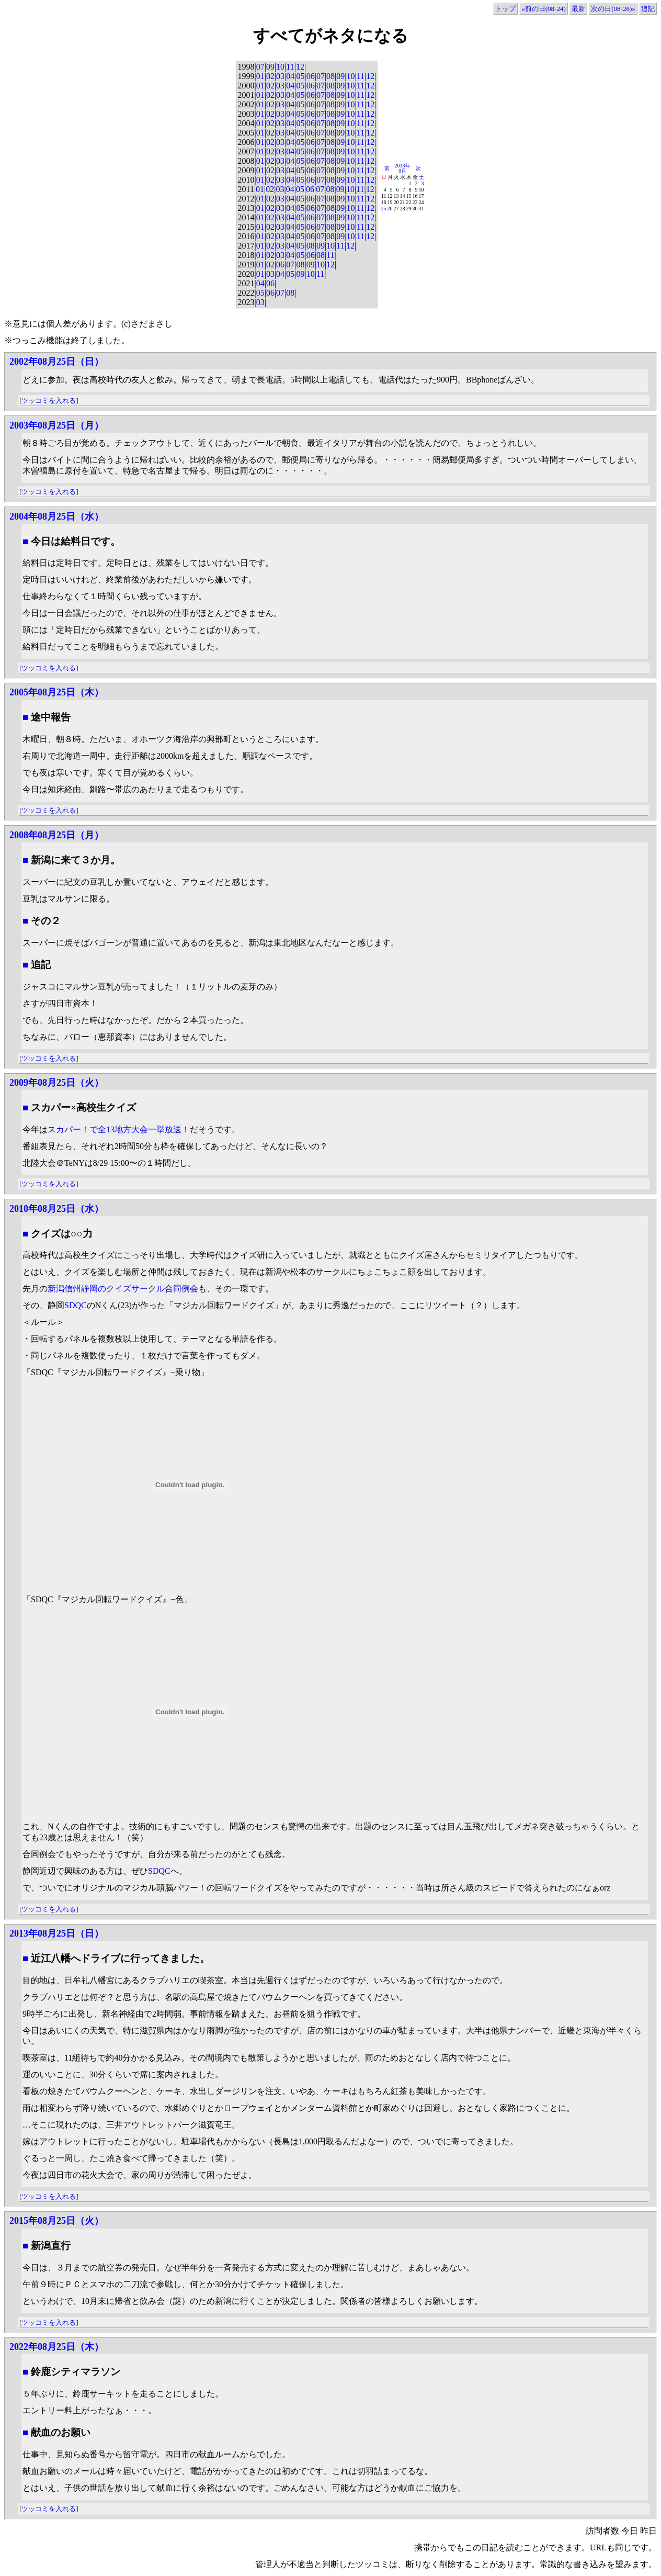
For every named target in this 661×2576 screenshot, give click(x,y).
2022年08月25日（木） (56, 2347)
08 (330, 76)
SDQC (75, 1305)
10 (280, 66)
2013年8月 (403, 168)
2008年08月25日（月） (56, 835)
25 (383, 208)
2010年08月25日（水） (56, 1208)
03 (280, 76)
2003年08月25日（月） (56, 425)
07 (260, 66)
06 (310, 76)
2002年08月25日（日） (56, 361)
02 (270, 76)
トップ (505, 9)
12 (300, 66)
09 (270, 66)
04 (290, 76)
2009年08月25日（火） (56, 1082)
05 (300, 76)
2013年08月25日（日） (56, 1933)
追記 (648, 9)
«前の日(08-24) (543, 9)
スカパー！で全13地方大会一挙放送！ (119, 1129)
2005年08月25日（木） (56, 692)
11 (290, 66)
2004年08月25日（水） (56, 516)
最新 (578, 9)
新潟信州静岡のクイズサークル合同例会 (123, 1288)
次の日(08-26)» (613, 9)
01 (260, 76)
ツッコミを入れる (48, 400)
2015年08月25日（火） (56, 2220)
